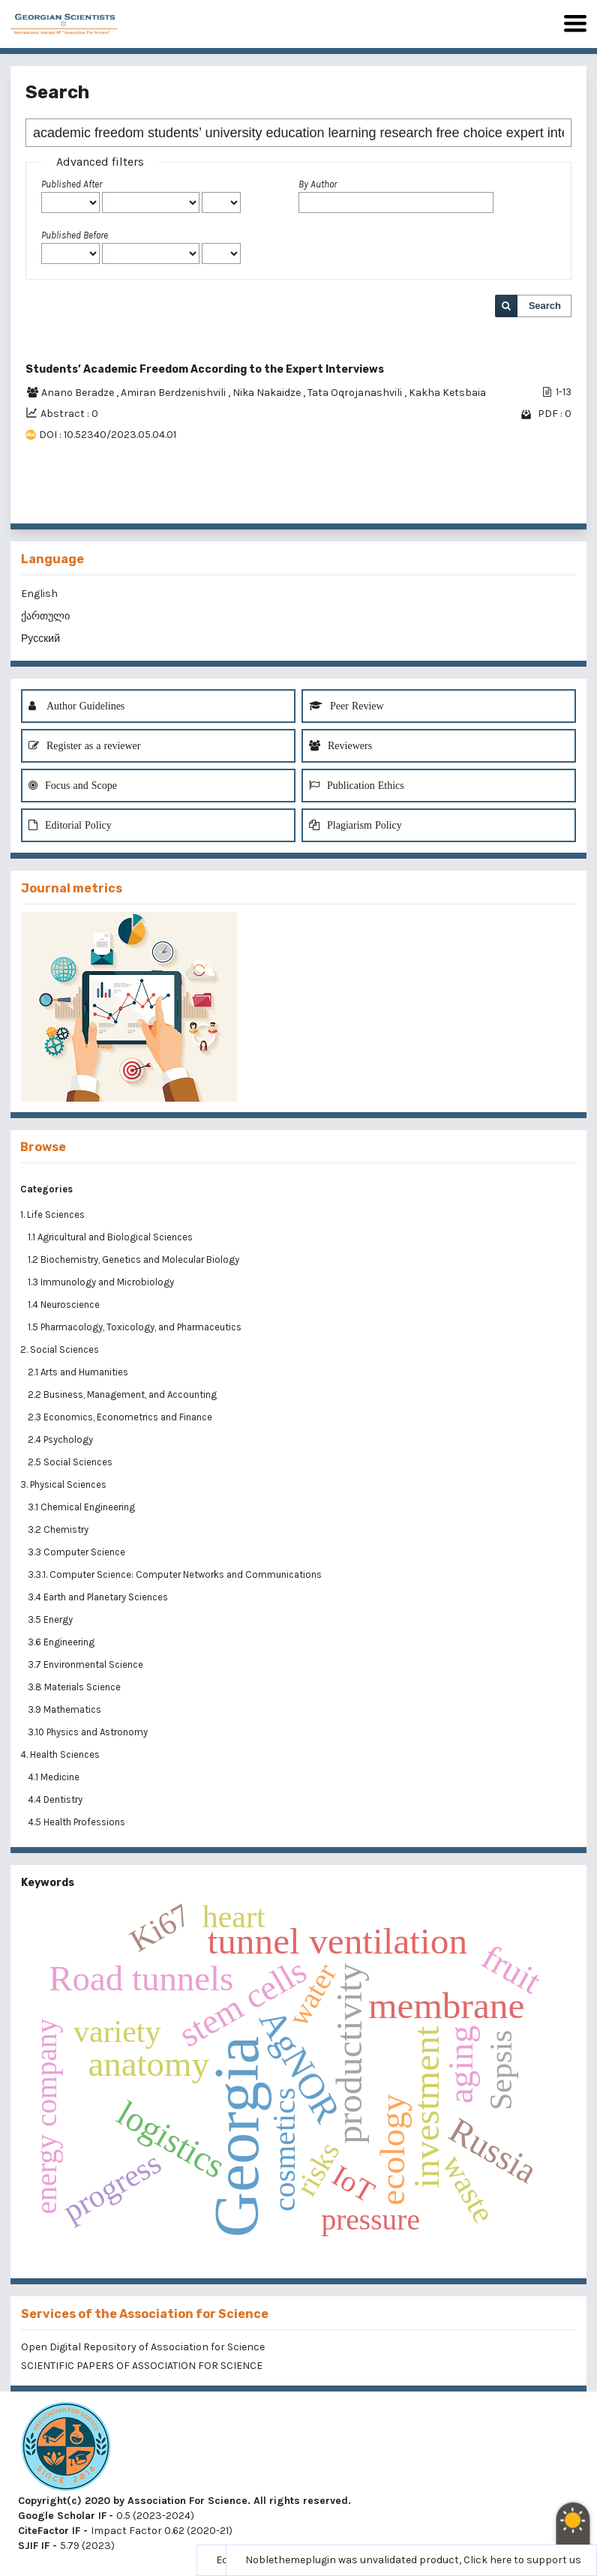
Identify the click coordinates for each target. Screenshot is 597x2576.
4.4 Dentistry (56, 1799)
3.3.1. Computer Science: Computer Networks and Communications (175, 1574)
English (39, 593)
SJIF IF (34, 2545)
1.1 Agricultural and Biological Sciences (111, 1237)
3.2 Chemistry (59, 1529)
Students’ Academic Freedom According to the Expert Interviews (205, 369)
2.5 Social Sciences (71, 1462)
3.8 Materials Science (75, 1687)
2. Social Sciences (59, 1349)
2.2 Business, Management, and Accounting (123, 1394)
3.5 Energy (51, 1619)
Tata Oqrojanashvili (356, 392)
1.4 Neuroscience (65, 1304)
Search (545, 305)
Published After (71, 184)
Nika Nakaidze (267, 392)
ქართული (45, 616)
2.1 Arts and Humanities (79, 1372)
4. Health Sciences (60, 1754)
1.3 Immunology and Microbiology (102, 1282)
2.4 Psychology (61, 1439)
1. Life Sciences (52, 1214)
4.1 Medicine (55, 1777)
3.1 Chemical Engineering (82, 1507)
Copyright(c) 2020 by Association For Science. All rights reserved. (184, 2500)
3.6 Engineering (62, 1642)
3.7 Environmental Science (87, 1664)
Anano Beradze (78, 392)
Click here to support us (522, 2560)
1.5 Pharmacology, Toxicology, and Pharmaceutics (136, 1327)
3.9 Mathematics (66, 1709)
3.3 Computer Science (78, 1552)
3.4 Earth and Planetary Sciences (99, 1597)
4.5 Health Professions (78, 1822)
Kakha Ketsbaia (447, 392)
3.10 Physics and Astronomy (89, 1732)
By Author (317, 184)
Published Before (74, 235)
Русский (40, 638)
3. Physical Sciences (63, 1484)
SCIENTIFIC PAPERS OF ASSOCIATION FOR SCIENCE (141, 2365)
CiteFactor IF (49, 2530)
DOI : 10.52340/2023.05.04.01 (107, 434)
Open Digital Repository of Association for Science (143, 2347)
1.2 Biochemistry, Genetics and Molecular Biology (135, 1259)
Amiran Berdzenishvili (174, 392)
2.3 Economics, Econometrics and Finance (121, 1417)
